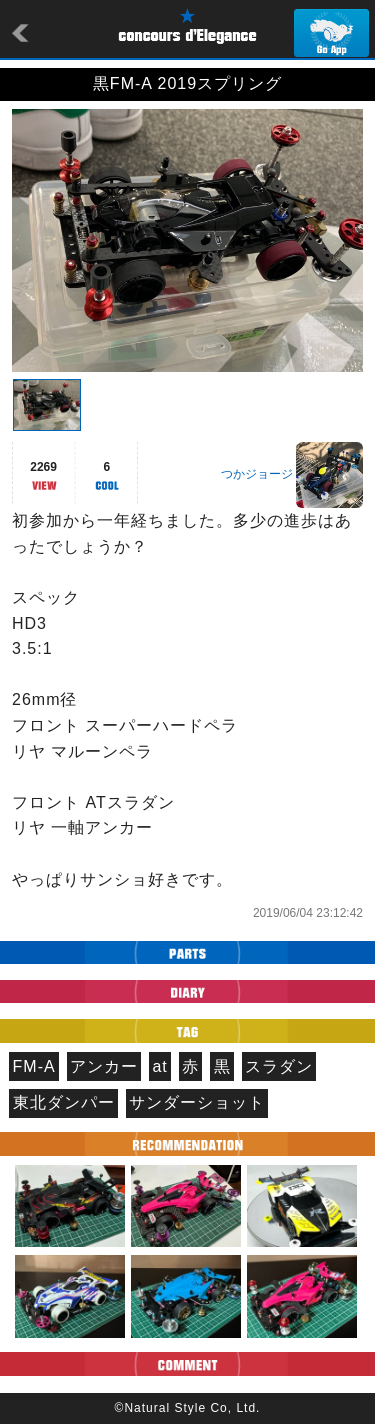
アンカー (104, 1066)
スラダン (279, 1066)
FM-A (34, 1066)
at (159, 1066)
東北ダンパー (64, 1102)
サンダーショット (197, 1102)
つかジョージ (257, 474)
